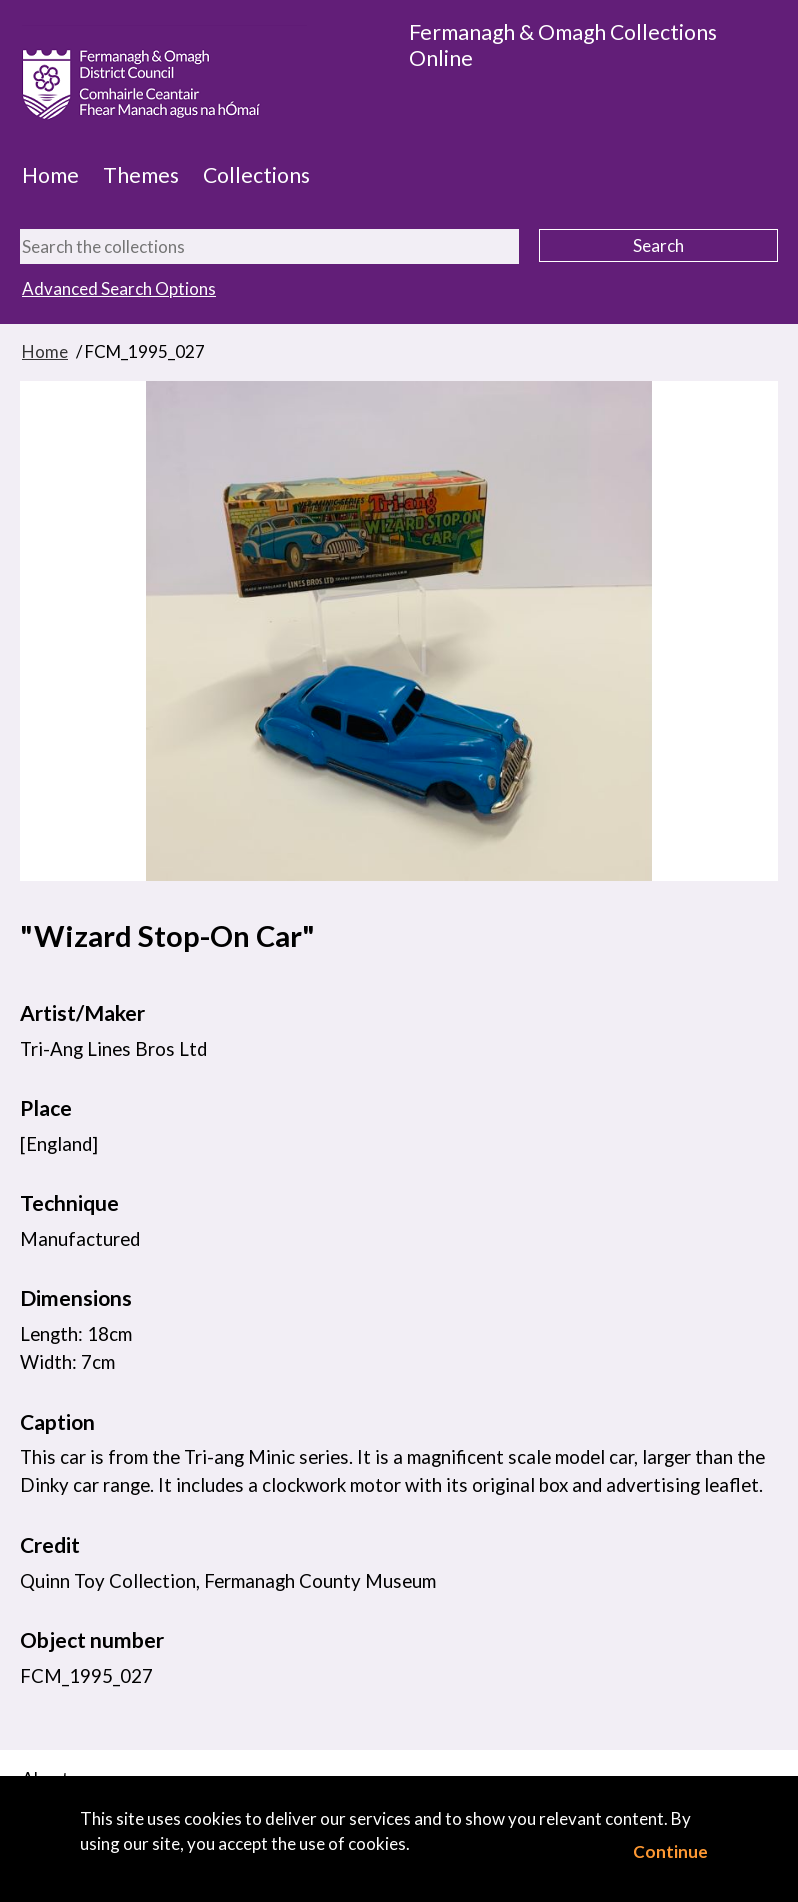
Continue (670, 1851)
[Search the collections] (269, 246)
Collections (256, 175)
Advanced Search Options (119, 288)
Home (50, 175)
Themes (141, 175)
